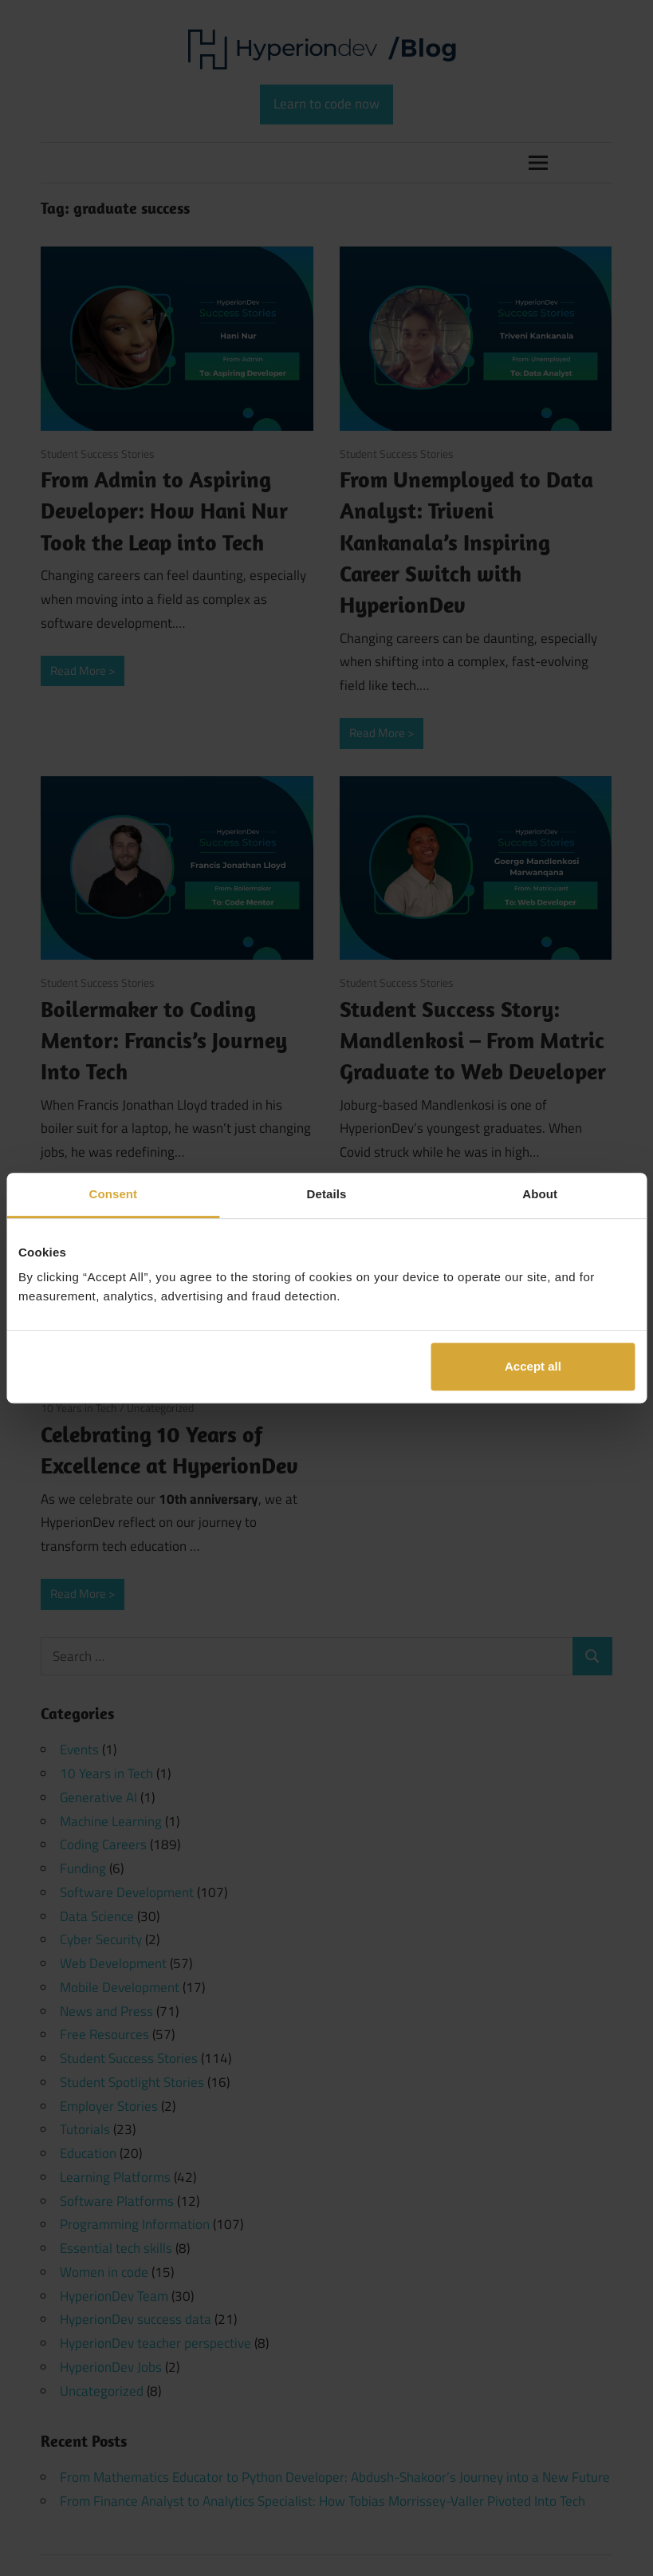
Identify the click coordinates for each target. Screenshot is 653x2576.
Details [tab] (327, 1194)
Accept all (533, 1366)
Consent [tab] (113, 1194)
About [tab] (539, 1194)
